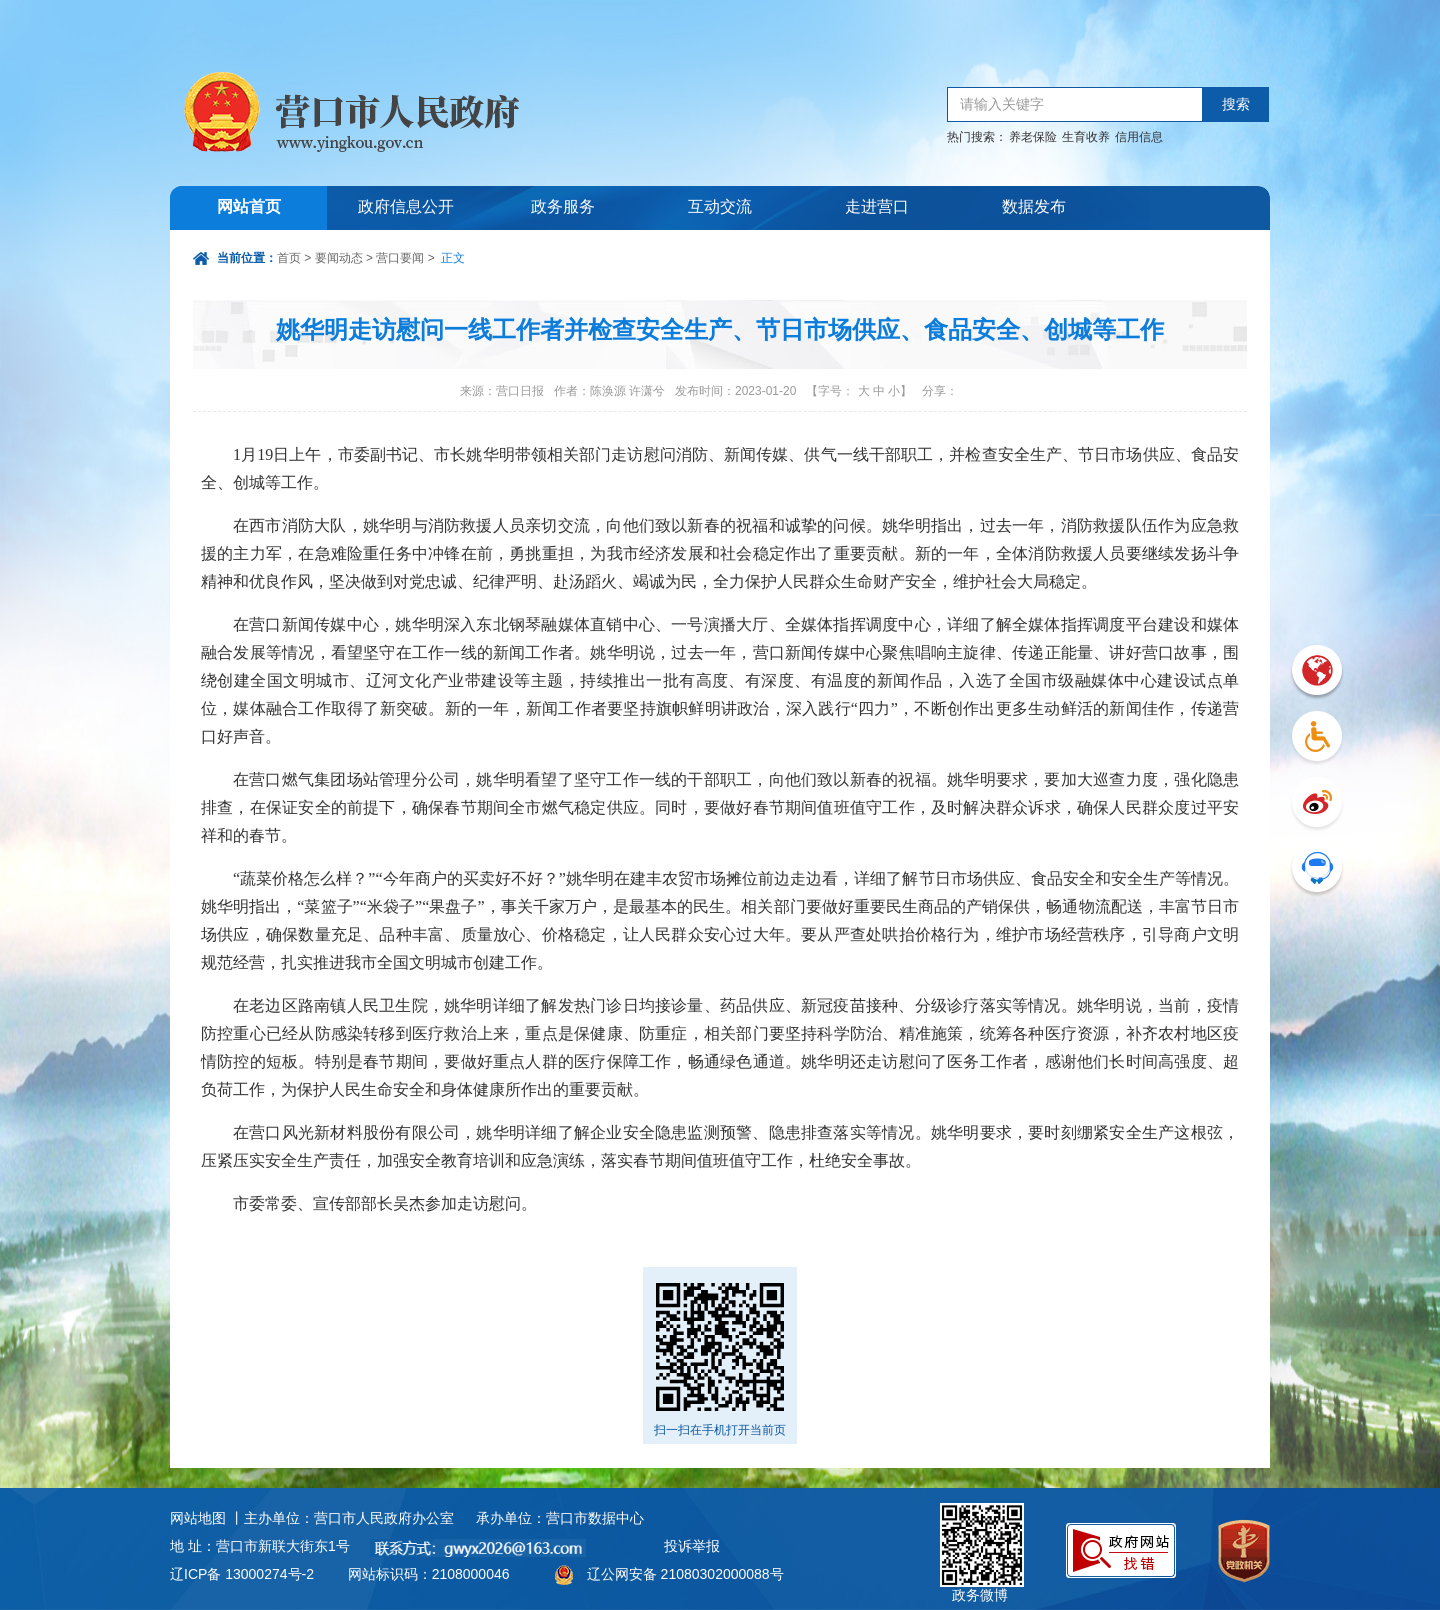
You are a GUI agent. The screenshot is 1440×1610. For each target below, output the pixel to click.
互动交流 (720, 207)
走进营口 (877, 207)
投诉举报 (692, 1546)
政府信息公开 (406, 207)
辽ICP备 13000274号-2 (242, 1574)
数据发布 (1034, 207)
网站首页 (249, 207)
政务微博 (982, 1526)
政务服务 (563, 207)
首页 (289, 258)
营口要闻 (400, 258)
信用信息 (1139, 137)
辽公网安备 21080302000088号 (685, 1574)
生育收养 (1086, 137)
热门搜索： (977, 137)
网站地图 (198, 1518)
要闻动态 (339, 258)
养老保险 (1033, 137)
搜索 (1236, 104)
